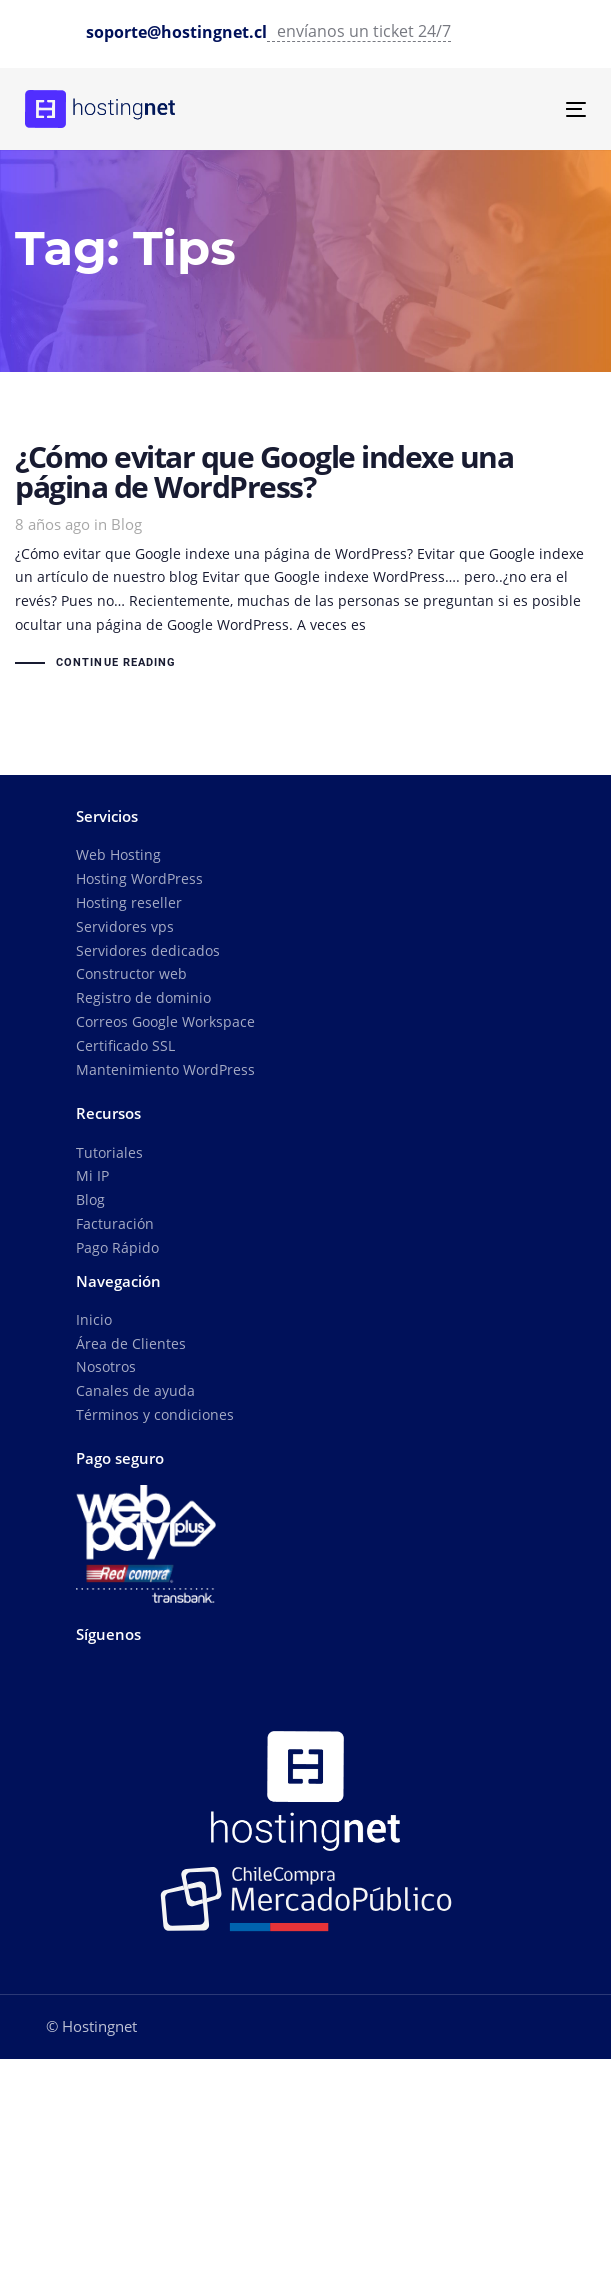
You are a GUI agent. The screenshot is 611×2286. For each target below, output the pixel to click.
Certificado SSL (125, 1045)
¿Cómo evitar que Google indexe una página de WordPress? (305, 559)
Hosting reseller (129, 902)
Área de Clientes (131, 1343)
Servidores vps (125, 926)
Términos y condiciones (155, 1414)
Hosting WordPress (139, 878)
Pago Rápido (117, 1247)
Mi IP (92, 1175)
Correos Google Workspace (165, 1021)
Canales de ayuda (135, 1390)
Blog (126, 524)
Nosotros (106, 1366)
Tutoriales (109, 1152)
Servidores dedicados (148, 950)
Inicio (94, 1319)
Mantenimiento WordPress (165, 1069)
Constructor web (131, 973)
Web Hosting (118, 854)
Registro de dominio (143, 997)
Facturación (115, 1223)
